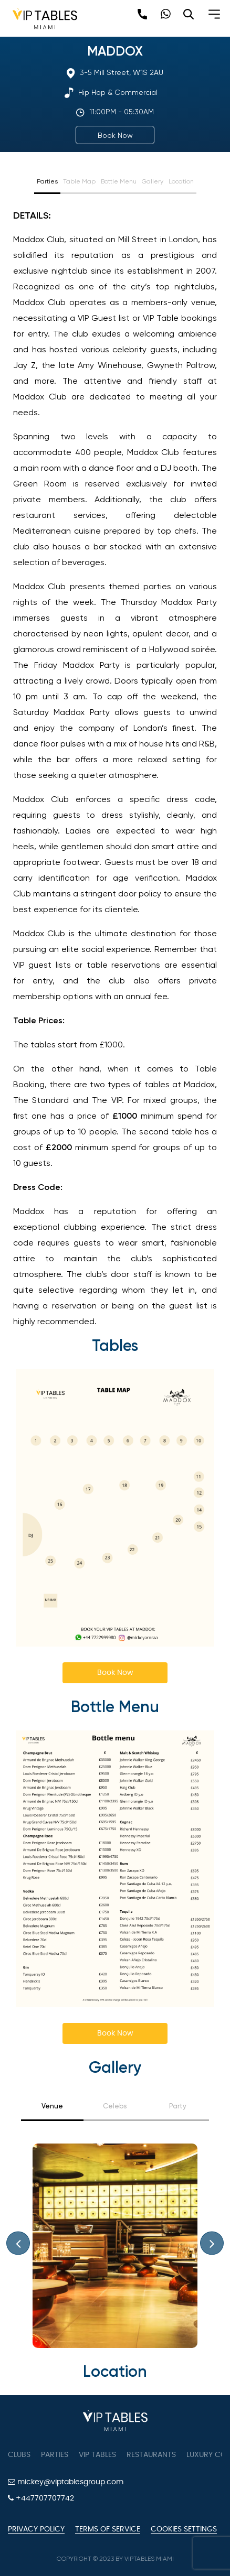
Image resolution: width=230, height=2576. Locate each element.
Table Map (79, 181)
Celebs (115, 2106)
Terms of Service (107, 2529)
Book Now (115, 135)
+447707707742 (41, 2498)
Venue (52, 2106)
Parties (47, 181)
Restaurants (151, 2455)
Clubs (19, 2455)
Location (181, 181)
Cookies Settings (184, 2529)
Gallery (152, 181)
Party (177, 2106)
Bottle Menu (119, 181)
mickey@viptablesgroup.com (65, 2482)
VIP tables (97, 2455)
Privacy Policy (36, 2529)
